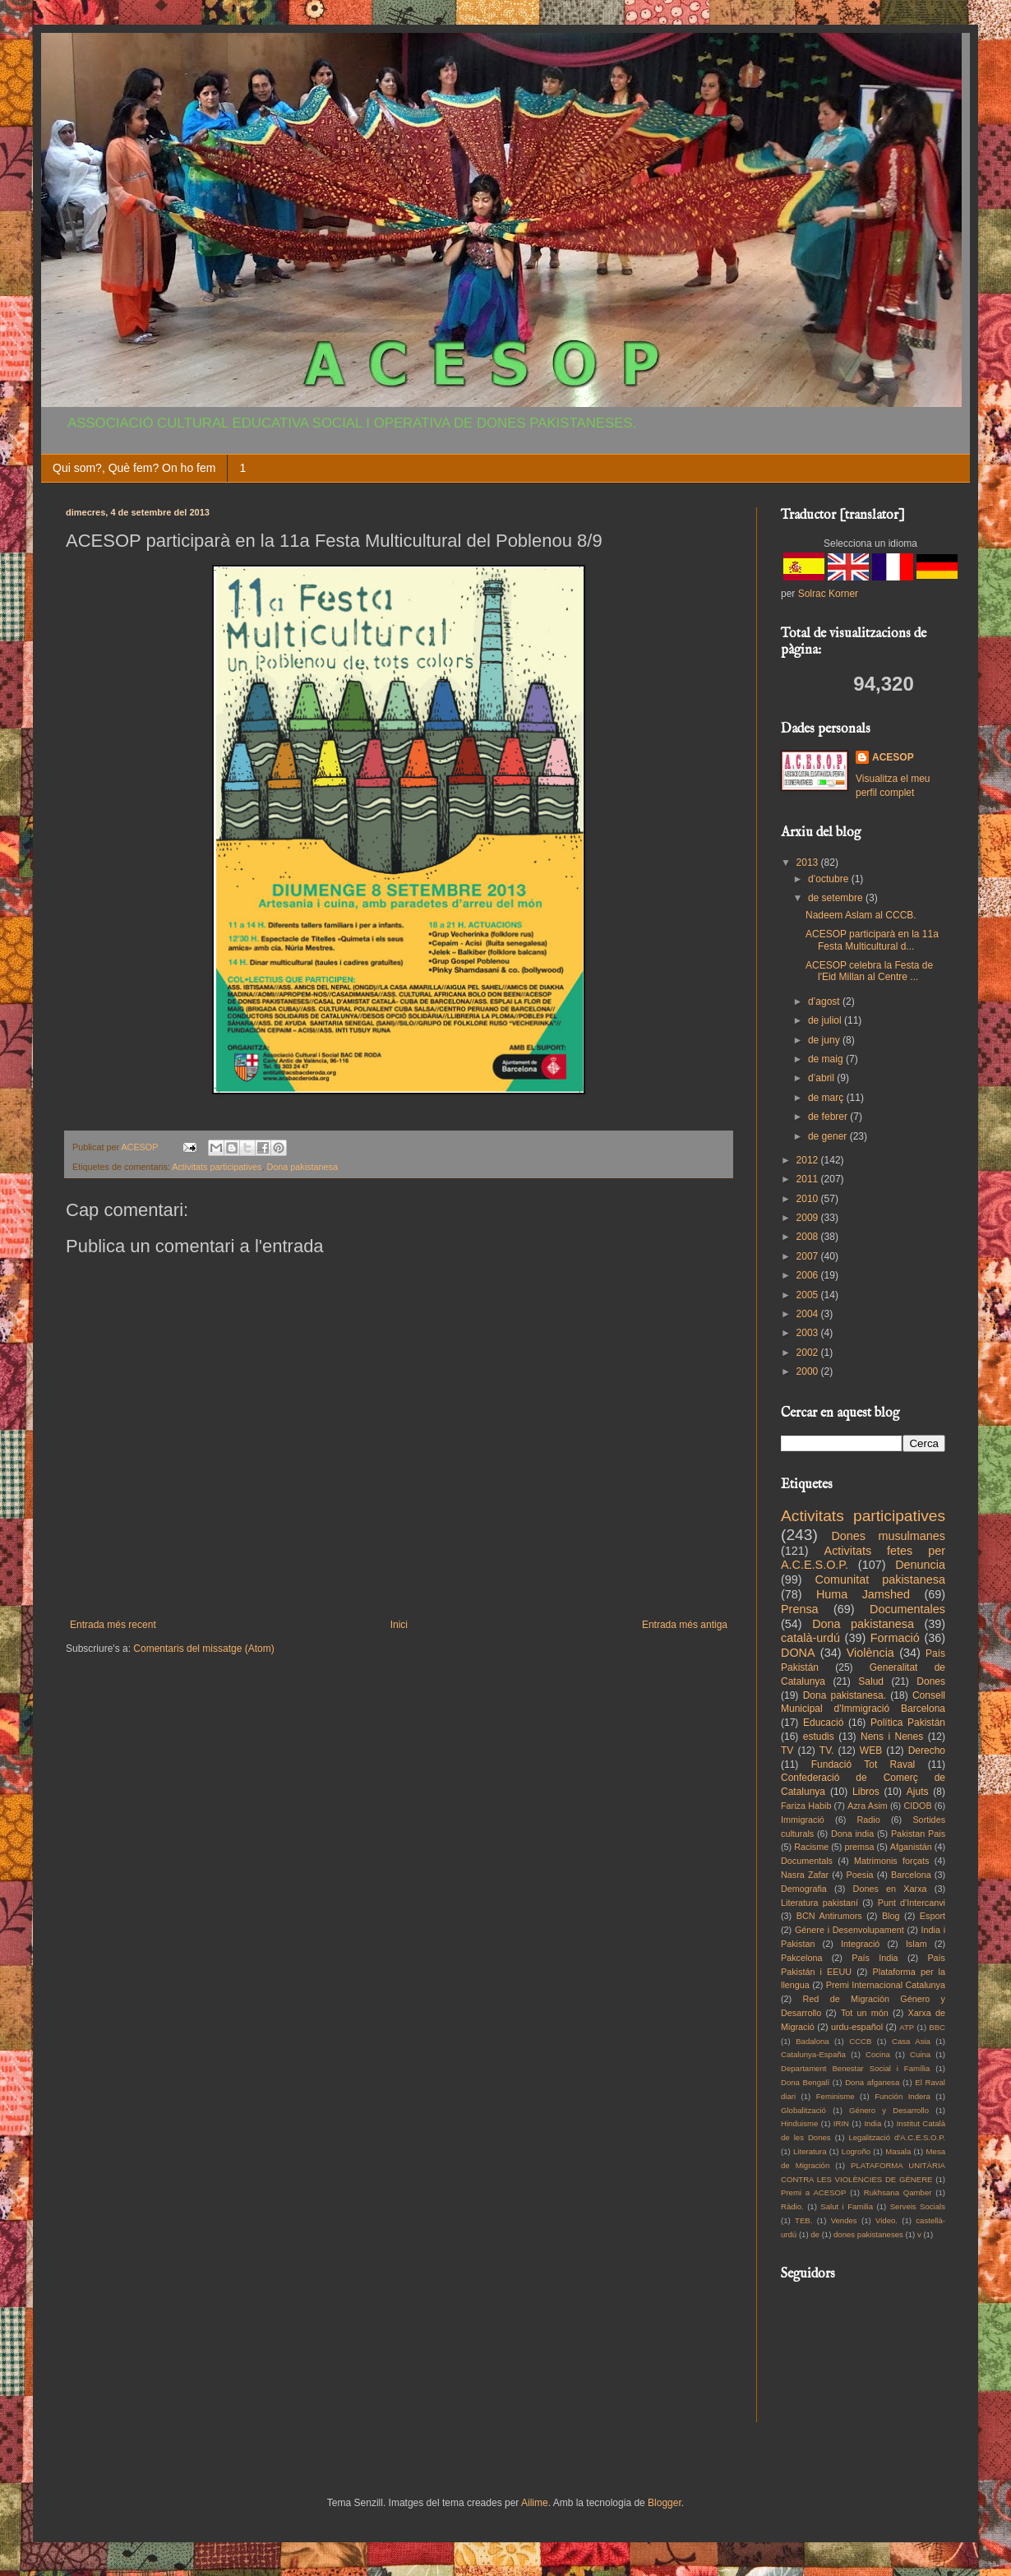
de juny (825, 1040)
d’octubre (830, 879)
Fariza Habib (806, 1806)
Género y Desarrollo (889, 2110)
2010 (808, 1199)
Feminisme (835, 2096)
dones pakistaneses (868, 2234)
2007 (808, 1256)
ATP (906, 2027)
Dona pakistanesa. (844, 1695)
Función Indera (902, 2096)
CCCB (860, 2041)
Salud (871, 1681)
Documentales (907, 1609)
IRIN (841, 2123)
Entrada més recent (113, 1624)
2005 (808, 1295)
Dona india (852, 1833)
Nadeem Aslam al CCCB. (861, 915)
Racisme (811, 1847)
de (814, 2234)
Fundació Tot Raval (863, 1764)
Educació (823, 1722)
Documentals (807, 1861)
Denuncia (920, 1564)
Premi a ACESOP (813, 2192)
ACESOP (893, 757)
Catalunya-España (813, 2054)
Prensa (800, 1609)
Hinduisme (799, 2123)
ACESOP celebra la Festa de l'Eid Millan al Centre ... (869, 971)
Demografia (804, 1889)
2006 (808, 1275)
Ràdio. (792, 2206)
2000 (808, 1371)
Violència (870, 1652)
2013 (808, 862)
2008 (808, 1236)
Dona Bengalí (805, 2082)
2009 (808, 1217)
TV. (826, 1750)
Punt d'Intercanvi (911, 1903)
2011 (808, 1179)
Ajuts (918, 1791)
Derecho (926, 1750)
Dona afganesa (872, 2082)
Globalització (803, 2110)
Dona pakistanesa (301, 1167)
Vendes (844, 2220)
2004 (808, 1314)
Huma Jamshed (863, 1594)
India (872, 2123)
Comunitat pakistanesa (880, 1579)
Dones (930, 1681)
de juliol (826, 1020)
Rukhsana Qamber (898, 2192)
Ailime (534, 2503)
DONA (798, 1652)
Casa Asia (911, 2041)
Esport (932, 1916)
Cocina (878, 2054)
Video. (886, 2220)
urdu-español (857, 2027)
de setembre (837, 898)
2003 (808, 1333)
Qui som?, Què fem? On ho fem (134, 467)
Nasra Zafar (805, 1875)
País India (875, 1958)
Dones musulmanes (888, 1535)
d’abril (822, 1078)
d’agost (825, 1001)
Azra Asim (867, 1806)
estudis (818, 1736)
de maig (827, 1059)
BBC (937, 2027)
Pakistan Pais (918, 1833)
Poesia (860, 1875)
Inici (399, 1624)
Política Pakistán (907, 1722)
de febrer (829, 1116)
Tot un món (865, 2013)
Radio (868, 1819)
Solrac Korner (828, 593)
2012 (808, 1160)
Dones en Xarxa (890, 1889)
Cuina (920, 2054)
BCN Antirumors (829, 1916)
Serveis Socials (917, 2206)
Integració (860, 1944)
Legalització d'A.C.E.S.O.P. (896, 2137)
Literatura (810, 2151)
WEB (871, 1750)
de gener (829, 1136)
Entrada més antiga (684, 1624)
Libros (865, 1791)
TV (787, 1750)
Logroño (856, 2151)
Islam (916, 1944)
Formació (895, 1637)
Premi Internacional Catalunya (885, 1985)
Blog (891, 1916)
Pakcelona (801, 1958)
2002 (808, 1352)
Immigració (802, 1819)
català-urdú (810, 1637)
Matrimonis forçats (892, 1861)
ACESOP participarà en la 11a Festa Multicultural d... (872, 939)
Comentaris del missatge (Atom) (203, 1648)
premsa (860, 1847)
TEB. (803, 2220)
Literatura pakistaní (819, 1903)
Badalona (812, 2041)
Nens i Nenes (892, 1736)
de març (827, 1097)
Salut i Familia (846, 2206)
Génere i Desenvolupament (849, 1930)
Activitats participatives (216, 1167)
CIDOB (917, 1806)
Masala (898, 2151)
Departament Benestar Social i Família (855, 2068)
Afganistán (911, 1847)
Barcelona (911, 1875)
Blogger (664, 2503)
